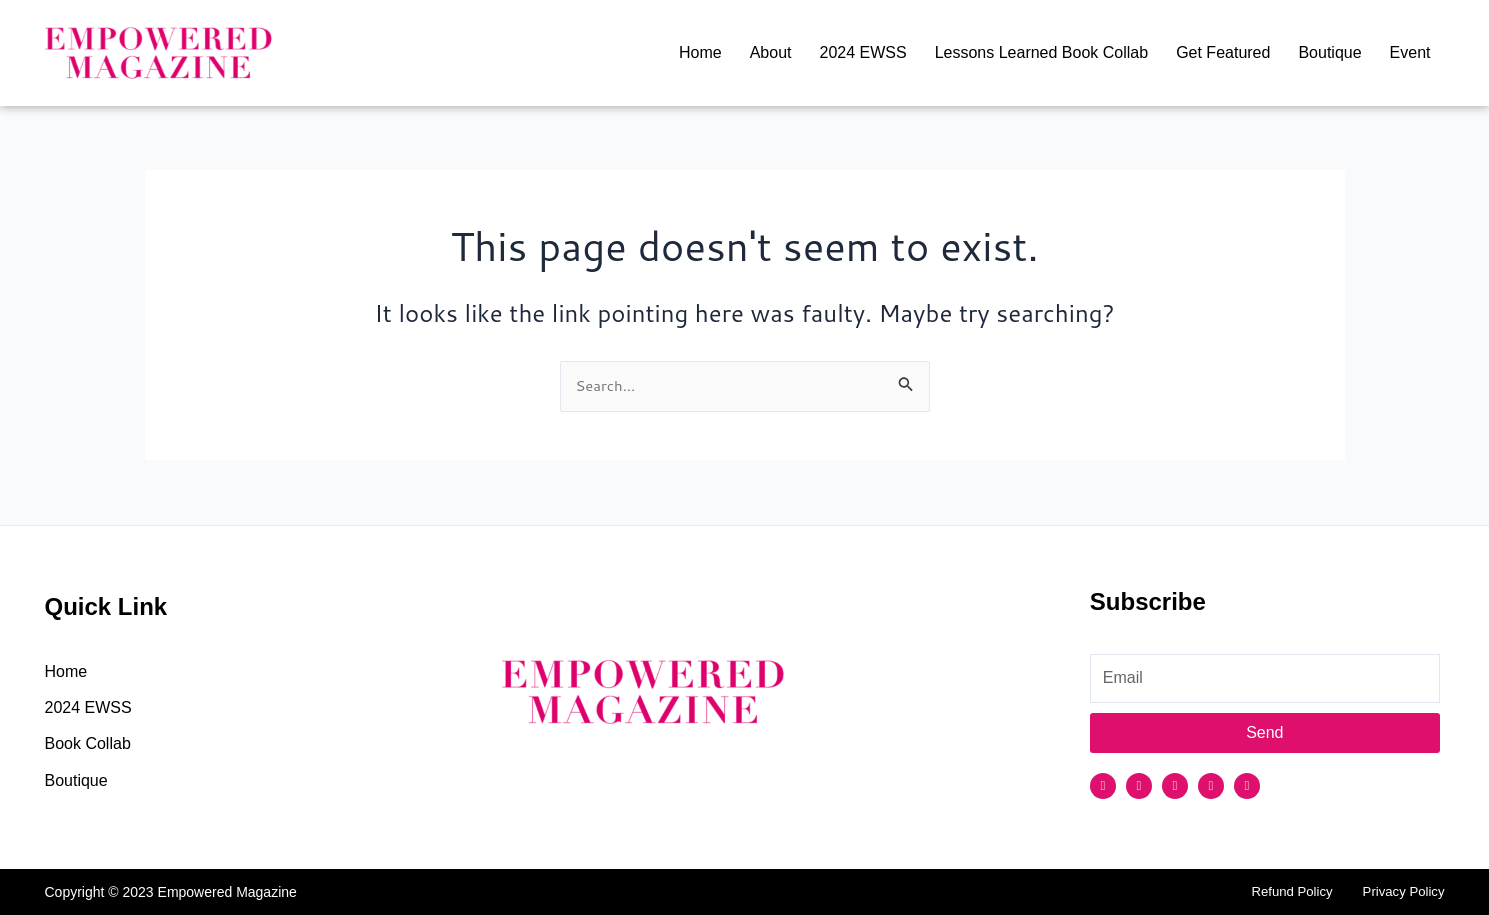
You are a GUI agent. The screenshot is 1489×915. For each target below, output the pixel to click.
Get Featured (1223, 52)
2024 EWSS (862, 52)
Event (1410, 52)
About (771, 52)
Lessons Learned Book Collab (1041, 52)
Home (700, 52)
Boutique (1329, 52)
